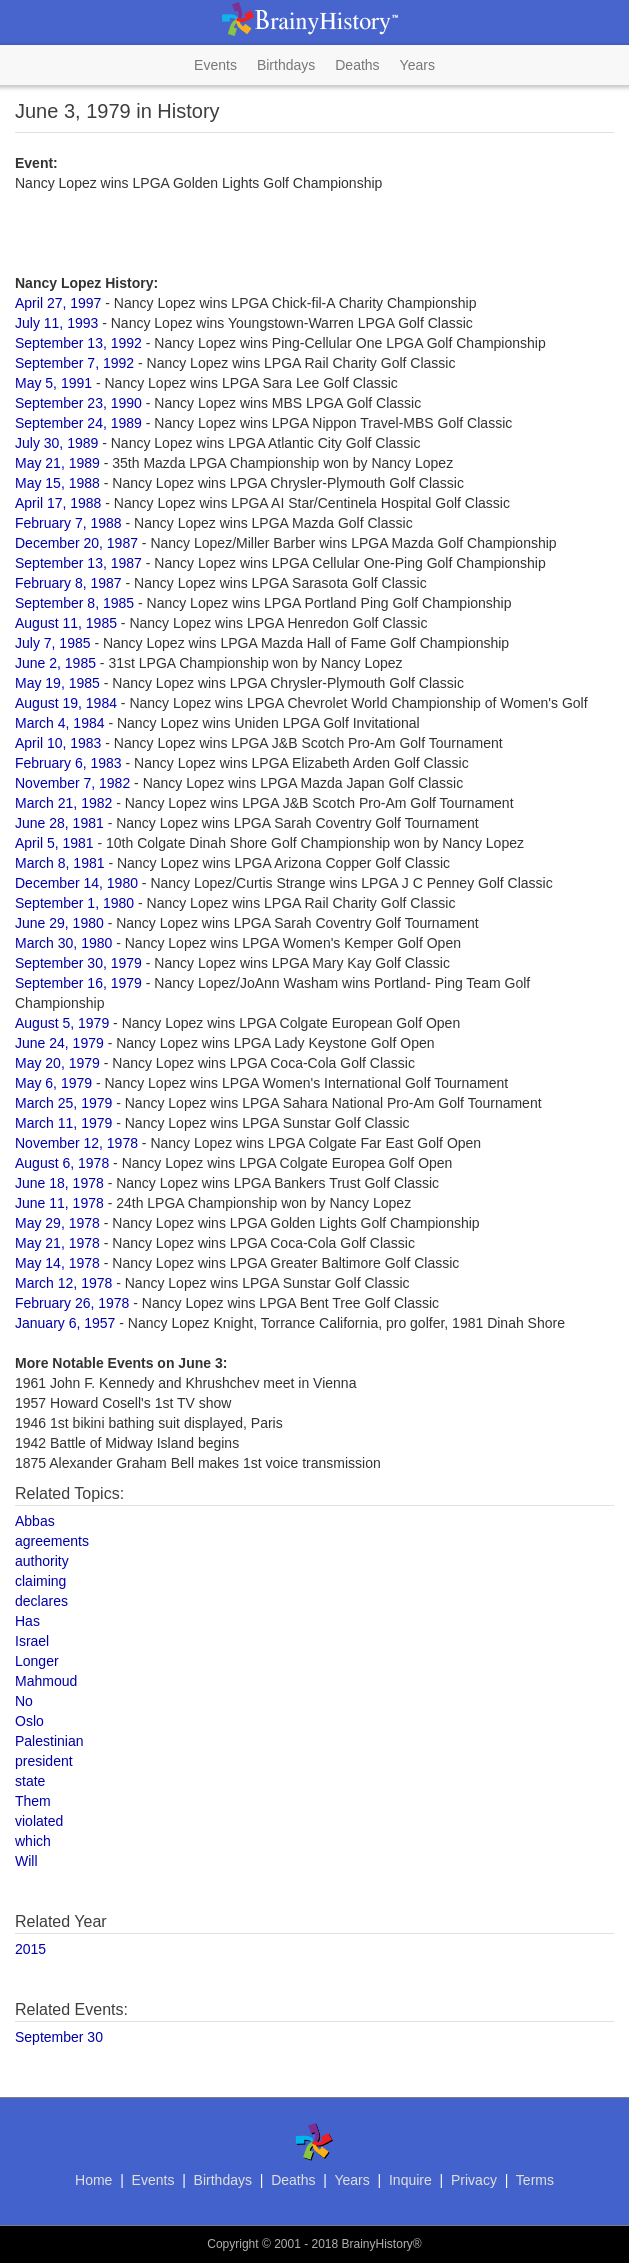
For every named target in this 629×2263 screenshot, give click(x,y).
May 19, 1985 (57, 683)
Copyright (232, 2244)
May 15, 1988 (57, 483)
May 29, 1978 (57, 1223)
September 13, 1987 (78, 563)
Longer (37, 1661)
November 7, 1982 (72, 783)
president (44, 1761)
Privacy (474, 2180)
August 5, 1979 (62, 1023)
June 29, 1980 (59, 923)
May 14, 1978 (57, 1263)
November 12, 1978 (76, 1143)
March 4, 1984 (60, 723)
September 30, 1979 (78, 963)
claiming (40, 1581)
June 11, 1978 (59, 1203)
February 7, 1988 (68, 523)
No (24, 1701)
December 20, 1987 (76, 543)
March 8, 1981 (60, 863)
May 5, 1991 (53, 383)
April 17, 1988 (58, 503)
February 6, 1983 (68, 763)
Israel (32, 1641)
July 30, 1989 (56, 443)
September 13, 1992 (78, 343)
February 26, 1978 (72, 1303)
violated (39, 1821)
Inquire (410, 2180)
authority (42, 1561)
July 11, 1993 (56, 323)
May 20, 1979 (57, 1063)
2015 (30, 1949)
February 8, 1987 (68, 583)
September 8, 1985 (74, 603)
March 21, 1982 (63, 803)
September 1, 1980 (74, 903)
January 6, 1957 (65, 1323)
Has (27, 1621)
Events (215, 65)
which (33, 1841)
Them (33, 1801)
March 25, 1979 (63, 1103)
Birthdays (286, 65)
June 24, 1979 (59, 1043)
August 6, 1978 (62, 1163)
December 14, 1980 (76, 883)
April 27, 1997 (58, 303)
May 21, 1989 (57, 463)
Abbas (35, 1521)
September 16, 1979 (78, 983)
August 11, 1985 (66, 623)
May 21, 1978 (57, 1243)
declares (41, 1601)
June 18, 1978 (59, 1183)
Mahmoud (46, 1681)
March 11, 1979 (63, 1123)
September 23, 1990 (78, 403)
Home (93, 2180)
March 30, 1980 (63, 943)
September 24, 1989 (78, 423)
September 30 (59, 2037)
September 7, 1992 (74, 363)
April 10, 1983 (58, 743)
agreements (52, 1541)
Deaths (357, 65)
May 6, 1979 (53, 1083)
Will (26, 1861)
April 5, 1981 (54, 843)
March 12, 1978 (63, 1283)
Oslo (29, 1721)
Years (417, 65)
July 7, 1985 (53, 643)
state (30, 1781)
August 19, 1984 (66, 703)
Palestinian (49, 1741)
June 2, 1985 (55, 663)
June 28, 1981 (59, 823)
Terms (535, 2180)
